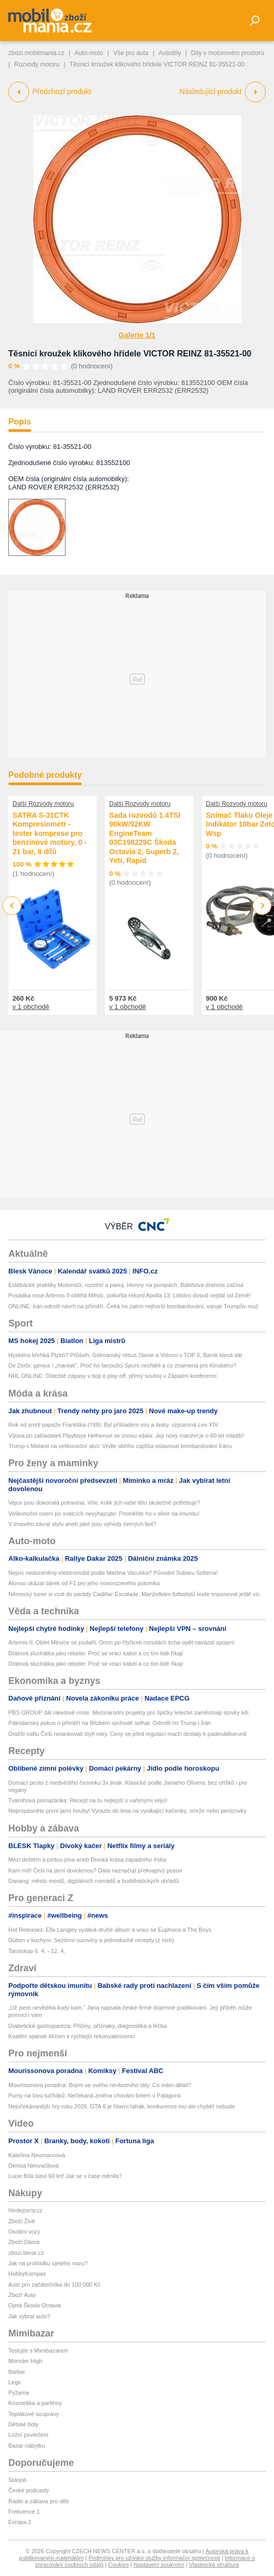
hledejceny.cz (25, 2210)
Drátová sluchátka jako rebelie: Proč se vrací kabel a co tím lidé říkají (95, 1653)
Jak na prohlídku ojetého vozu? (47, 2263)
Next (262, 905)
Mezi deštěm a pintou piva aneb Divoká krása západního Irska (87, 1859)
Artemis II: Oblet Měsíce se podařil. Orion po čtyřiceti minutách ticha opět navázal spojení (121, 1642)
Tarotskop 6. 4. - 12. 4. (36, 1951)
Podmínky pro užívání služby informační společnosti (154, 2558)
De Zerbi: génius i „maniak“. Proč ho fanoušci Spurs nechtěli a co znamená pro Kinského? (122, 1365)
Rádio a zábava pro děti (38, 2501)
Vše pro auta (131, 53)
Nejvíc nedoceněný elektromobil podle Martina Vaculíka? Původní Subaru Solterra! (113, 1573)
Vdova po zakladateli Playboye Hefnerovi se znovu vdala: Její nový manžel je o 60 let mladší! (126, 1435)
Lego (14, 2382)
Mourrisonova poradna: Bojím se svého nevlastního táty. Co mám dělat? (99, 2085)
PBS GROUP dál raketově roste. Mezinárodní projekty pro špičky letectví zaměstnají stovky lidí (128, 1712)
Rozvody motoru (36, 64)
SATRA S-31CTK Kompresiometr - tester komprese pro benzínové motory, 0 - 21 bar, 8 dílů (49, 833)
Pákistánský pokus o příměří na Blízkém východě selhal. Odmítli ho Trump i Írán (109, 1723)
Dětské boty (23, 2424)
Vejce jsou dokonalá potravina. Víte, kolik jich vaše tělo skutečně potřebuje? (104, 1502)
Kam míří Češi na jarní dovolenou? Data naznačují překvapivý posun (95, 1870)
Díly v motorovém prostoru (227, 53)
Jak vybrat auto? (29, 2316)
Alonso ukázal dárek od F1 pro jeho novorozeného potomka (84, 1583)
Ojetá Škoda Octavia (34, 2305)
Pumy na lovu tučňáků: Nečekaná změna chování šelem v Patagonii (94, 2095)
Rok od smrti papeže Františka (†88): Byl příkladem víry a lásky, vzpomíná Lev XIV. (114, 1425)
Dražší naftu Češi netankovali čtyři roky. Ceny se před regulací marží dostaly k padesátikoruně (127, 1734)
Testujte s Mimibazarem (38, 2350)
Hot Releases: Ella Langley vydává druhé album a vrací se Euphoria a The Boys (110, 1930)
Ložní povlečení (28, 2435)
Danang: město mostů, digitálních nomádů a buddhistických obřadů (93, 1881)
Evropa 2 (19, 2522)
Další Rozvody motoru (43, 803)
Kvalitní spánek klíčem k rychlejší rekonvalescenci (71, 2036)
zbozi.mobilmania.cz (36, 53)
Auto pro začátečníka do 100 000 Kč (54, 2284)
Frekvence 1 (24, 2511)
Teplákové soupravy (33, 2414)
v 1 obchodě (30, 1007)
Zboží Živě (21, 2221)
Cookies (118, 2564)
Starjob (17, 2480)
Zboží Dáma (24, 2242)
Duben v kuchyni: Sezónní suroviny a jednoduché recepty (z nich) (91, 1940)
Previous (12, 905)
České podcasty (28, 2490)
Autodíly (170, 53)
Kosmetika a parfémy (35, 2403)
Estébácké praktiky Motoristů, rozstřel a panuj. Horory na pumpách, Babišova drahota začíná (125, 1285)
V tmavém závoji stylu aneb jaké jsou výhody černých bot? (82, 1524)
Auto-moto (88, 53)
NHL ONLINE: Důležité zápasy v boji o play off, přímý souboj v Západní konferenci (112, 1376)
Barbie (16, 2372)
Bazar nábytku (26, 2445)
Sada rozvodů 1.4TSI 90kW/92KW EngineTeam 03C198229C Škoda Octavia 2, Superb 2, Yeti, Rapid (144, 838)
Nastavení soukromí (159, 2564)
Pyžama (18, 2392)
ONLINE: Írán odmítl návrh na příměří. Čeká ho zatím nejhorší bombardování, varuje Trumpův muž (133, 1306)
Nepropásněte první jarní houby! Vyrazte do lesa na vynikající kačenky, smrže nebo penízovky (127, 1811)
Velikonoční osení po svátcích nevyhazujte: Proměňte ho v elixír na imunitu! (103, 1513)
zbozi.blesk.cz (26, 2253)
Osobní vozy (24, 2231)
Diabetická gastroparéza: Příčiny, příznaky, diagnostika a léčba (87, 2026)
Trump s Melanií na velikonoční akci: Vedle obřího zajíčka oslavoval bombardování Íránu (120, 1446)
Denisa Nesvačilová (33, 2165)
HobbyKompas (27, 2273)
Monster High (25, 2361)
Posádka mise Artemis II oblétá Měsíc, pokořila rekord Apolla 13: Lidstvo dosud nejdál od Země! (129, 1295)
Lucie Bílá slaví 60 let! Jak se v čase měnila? (65, 2176)
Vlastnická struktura (214, 2564)
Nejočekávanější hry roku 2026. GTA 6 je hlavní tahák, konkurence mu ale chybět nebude (121, 2106)
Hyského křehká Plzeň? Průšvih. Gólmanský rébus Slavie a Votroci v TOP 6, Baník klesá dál (125, 1355)
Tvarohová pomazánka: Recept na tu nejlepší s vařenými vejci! (87, 1800)
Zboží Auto (22, 2295)
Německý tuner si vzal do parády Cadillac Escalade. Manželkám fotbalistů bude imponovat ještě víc (134, 1594)
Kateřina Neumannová (36, 2155)
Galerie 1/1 (137, 335)
